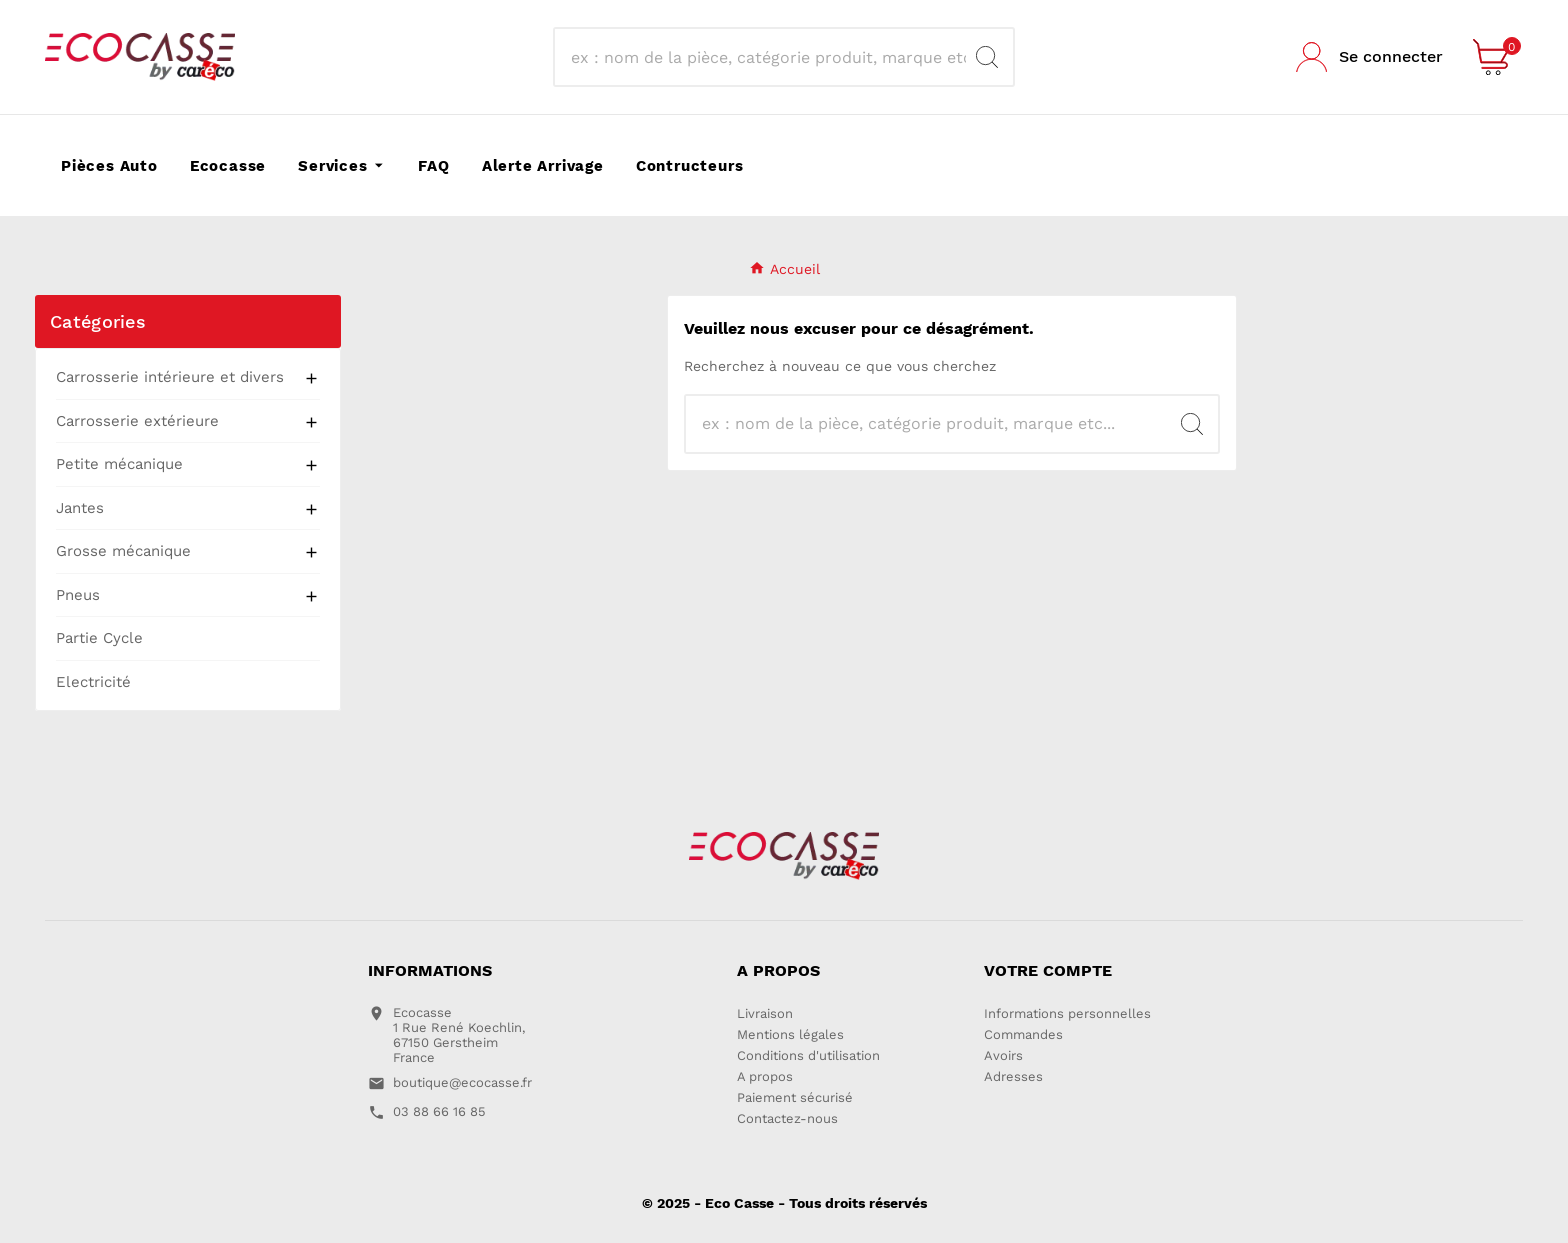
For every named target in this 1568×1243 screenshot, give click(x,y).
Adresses (1013, 1076)
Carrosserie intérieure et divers (170, 377)
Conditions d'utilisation (808, 1055)
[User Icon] (1369, 57)
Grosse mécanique (123, 551)
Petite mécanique (119, 464)
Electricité (93, 682)
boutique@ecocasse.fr (462, 1082)
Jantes (80, 508)
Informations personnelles (1067, 1013)
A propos (765, 1076)
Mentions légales (790, 1034)
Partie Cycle (99, 638)
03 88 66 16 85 (439, 1111)
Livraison (765, 1013)
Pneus (78, 595)
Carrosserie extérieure (137, 421)
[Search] (766, 57)
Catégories (98, 321)
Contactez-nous (787, 1118)
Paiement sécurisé (795, 1097)
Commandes (1023, 1034)
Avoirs (1003, 1055)
